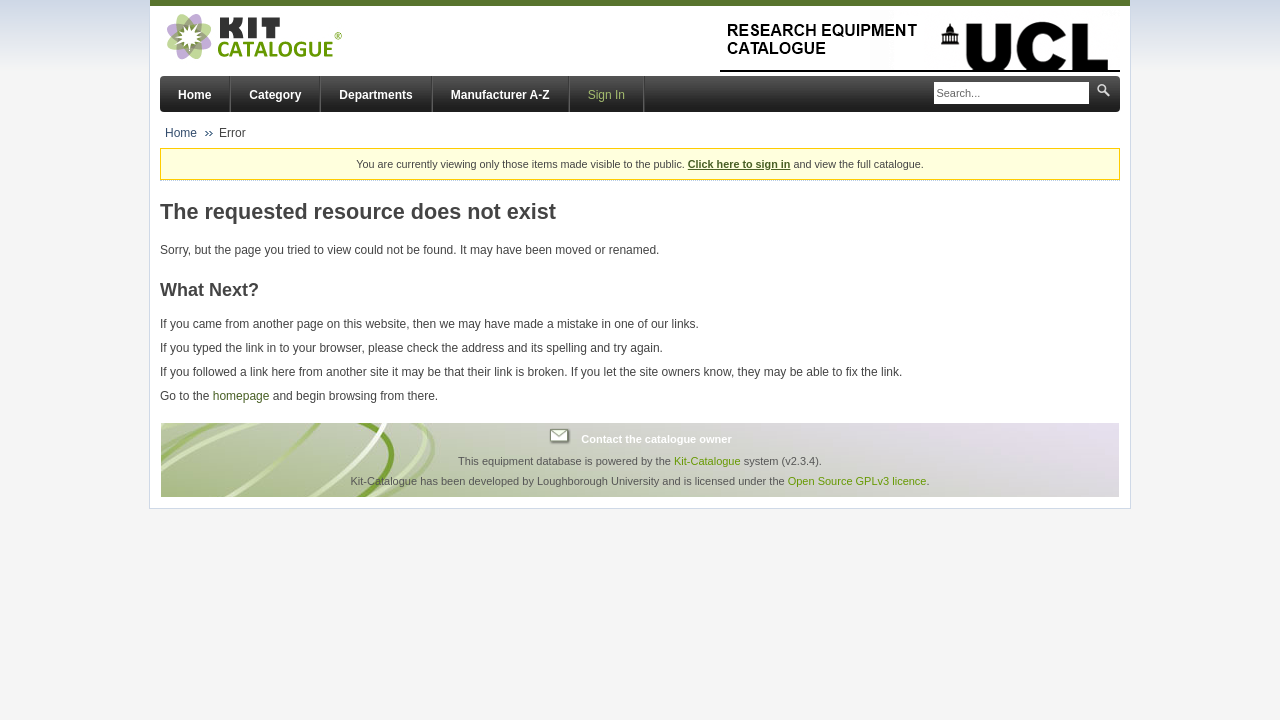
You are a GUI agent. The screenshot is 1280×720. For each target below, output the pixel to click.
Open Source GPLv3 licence (857, 481)
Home (194, 95)
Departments (375, 95)
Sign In (606, 95)
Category (275, 95)
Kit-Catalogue (707, 461)
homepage (241, 396)
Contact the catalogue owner (656, 439)
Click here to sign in (739, 164)
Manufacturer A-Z (500, 95)
